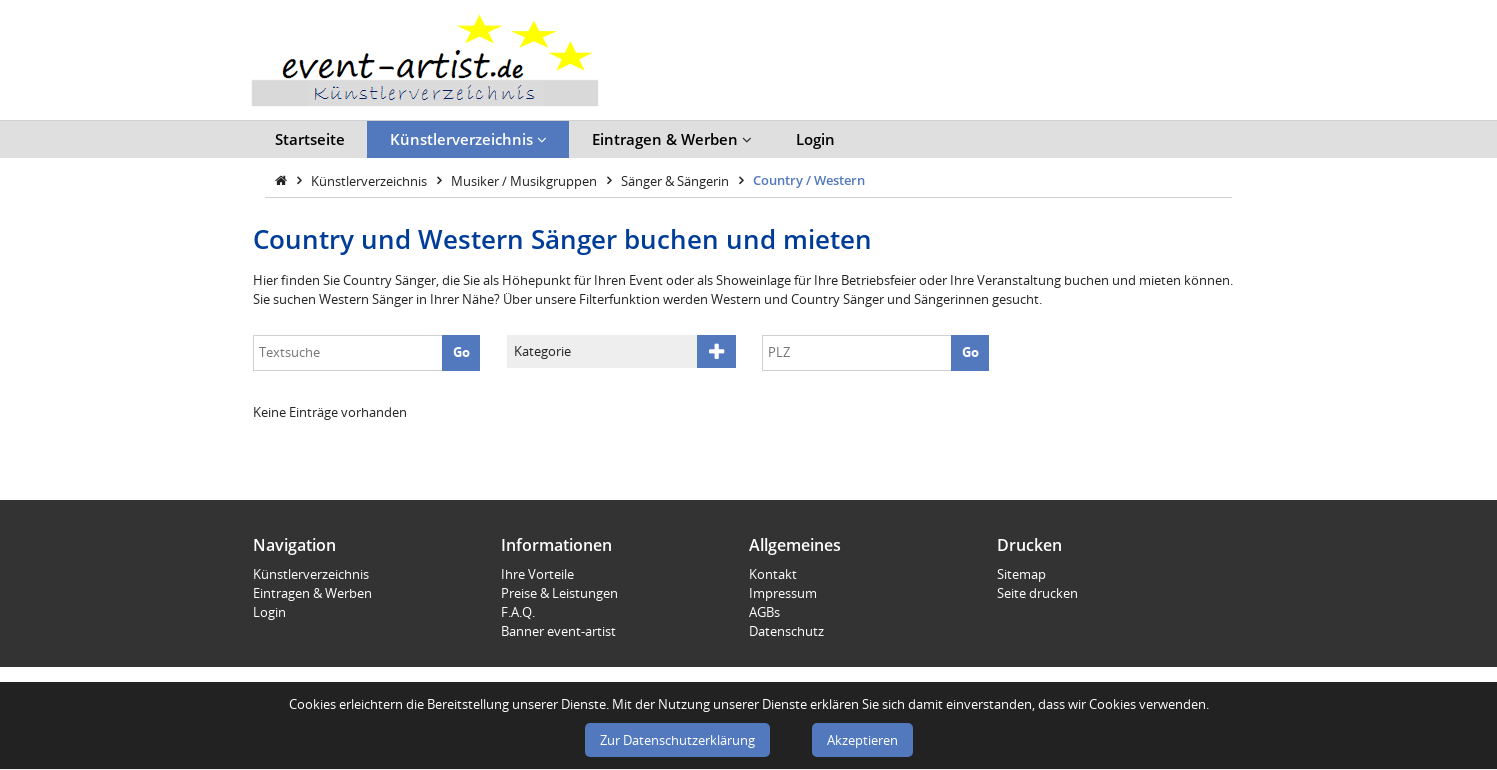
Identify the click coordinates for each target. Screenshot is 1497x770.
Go (461, 352)
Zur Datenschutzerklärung (677, 740)
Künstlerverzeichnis (468, 139)
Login (815, 139)
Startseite (310, 139)
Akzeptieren (862, 740)
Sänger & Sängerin (676, 180)
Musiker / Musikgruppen (525, 180)
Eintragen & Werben (672, 139)
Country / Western (809, 180)
